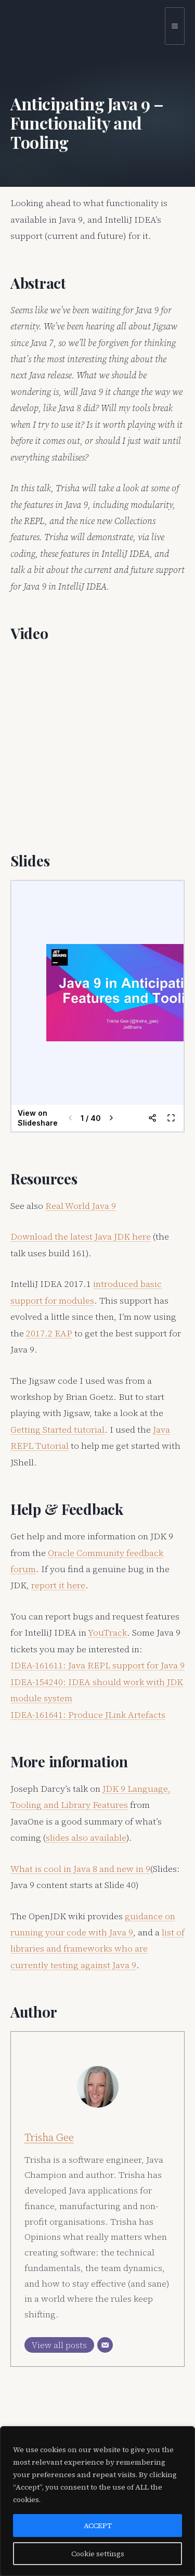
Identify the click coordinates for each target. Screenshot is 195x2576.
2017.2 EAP (49, 1333)
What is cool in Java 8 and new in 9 (80, 1869)
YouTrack (107, 1632)
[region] (97, 2501)
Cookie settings (97, 2553)
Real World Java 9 (80, 1206)
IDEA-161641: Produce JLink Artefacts (87, 1714)
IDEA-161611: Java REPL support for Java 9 (97, 1665)
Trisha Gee (49, 2137)
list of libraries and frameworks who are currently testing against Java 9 (97, 1948)
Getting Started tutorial (57, 1429)
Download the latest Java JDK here (80, 1236)
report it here (58, 1585)
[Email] (105, 2345)
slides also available (86, 1837)
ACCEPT (98, 2525)
